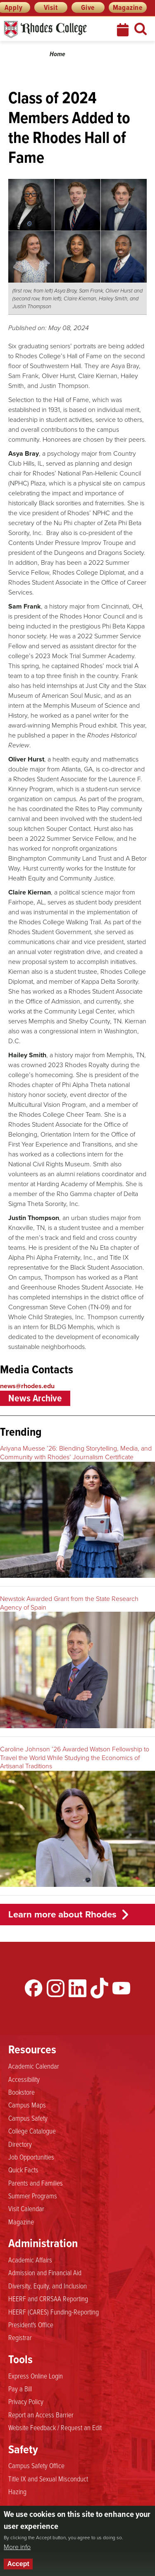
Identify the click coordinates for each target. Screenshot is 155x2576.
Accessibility (24, 2079)
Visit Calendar (26, 2208)
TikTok (99, 1988)
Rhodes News (52, 29)
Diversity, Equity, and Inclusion (47, 2286)
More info (17, 2547)
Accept (18, 2563)
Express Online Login (35, 2376)
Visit (51, 7)
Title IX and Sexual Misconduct (48, 2478)
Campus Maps (27, 2105)
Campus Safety (28, 2118)
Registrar (20, 2337)
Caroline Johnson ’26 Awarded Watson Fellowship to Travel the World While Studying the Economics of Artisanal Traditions (74, 1757)
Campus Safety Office (36, 2465)
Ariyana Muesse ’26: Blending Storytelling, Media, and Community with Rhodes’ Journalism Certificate (76, 1453)
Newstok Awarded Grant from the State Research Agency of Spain (69, 1603)
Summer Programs (32, 2195)
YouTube (121, 1988)
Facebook (34, 1988)
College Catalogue (32, 2131)
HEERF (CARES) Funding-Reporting (53, 2312)
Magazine (128, 7)
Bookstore (21, 2092)
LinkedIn (77, 1988)
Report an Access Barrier (41, 2414)
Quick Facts (23, 2169)
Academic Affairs (30, 2259)
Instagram (55, 1988)
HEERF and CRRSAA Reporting (48, 2298)
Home (57, 54)
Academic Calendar (33, 2066)
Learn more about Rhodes (62, 1914)
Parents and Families (35, 2183)
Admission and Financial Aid (44, 2272)
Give (88, 7)
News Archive (35, 1398)
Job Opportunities (31, 2157)
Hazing (17, 2491)
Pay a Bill (20, 2388)
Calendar (123, 29)
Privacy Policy (25, 2401)
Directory (20, 2144)
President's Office (30, 2324)
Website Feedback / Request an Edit (55, 2427)
